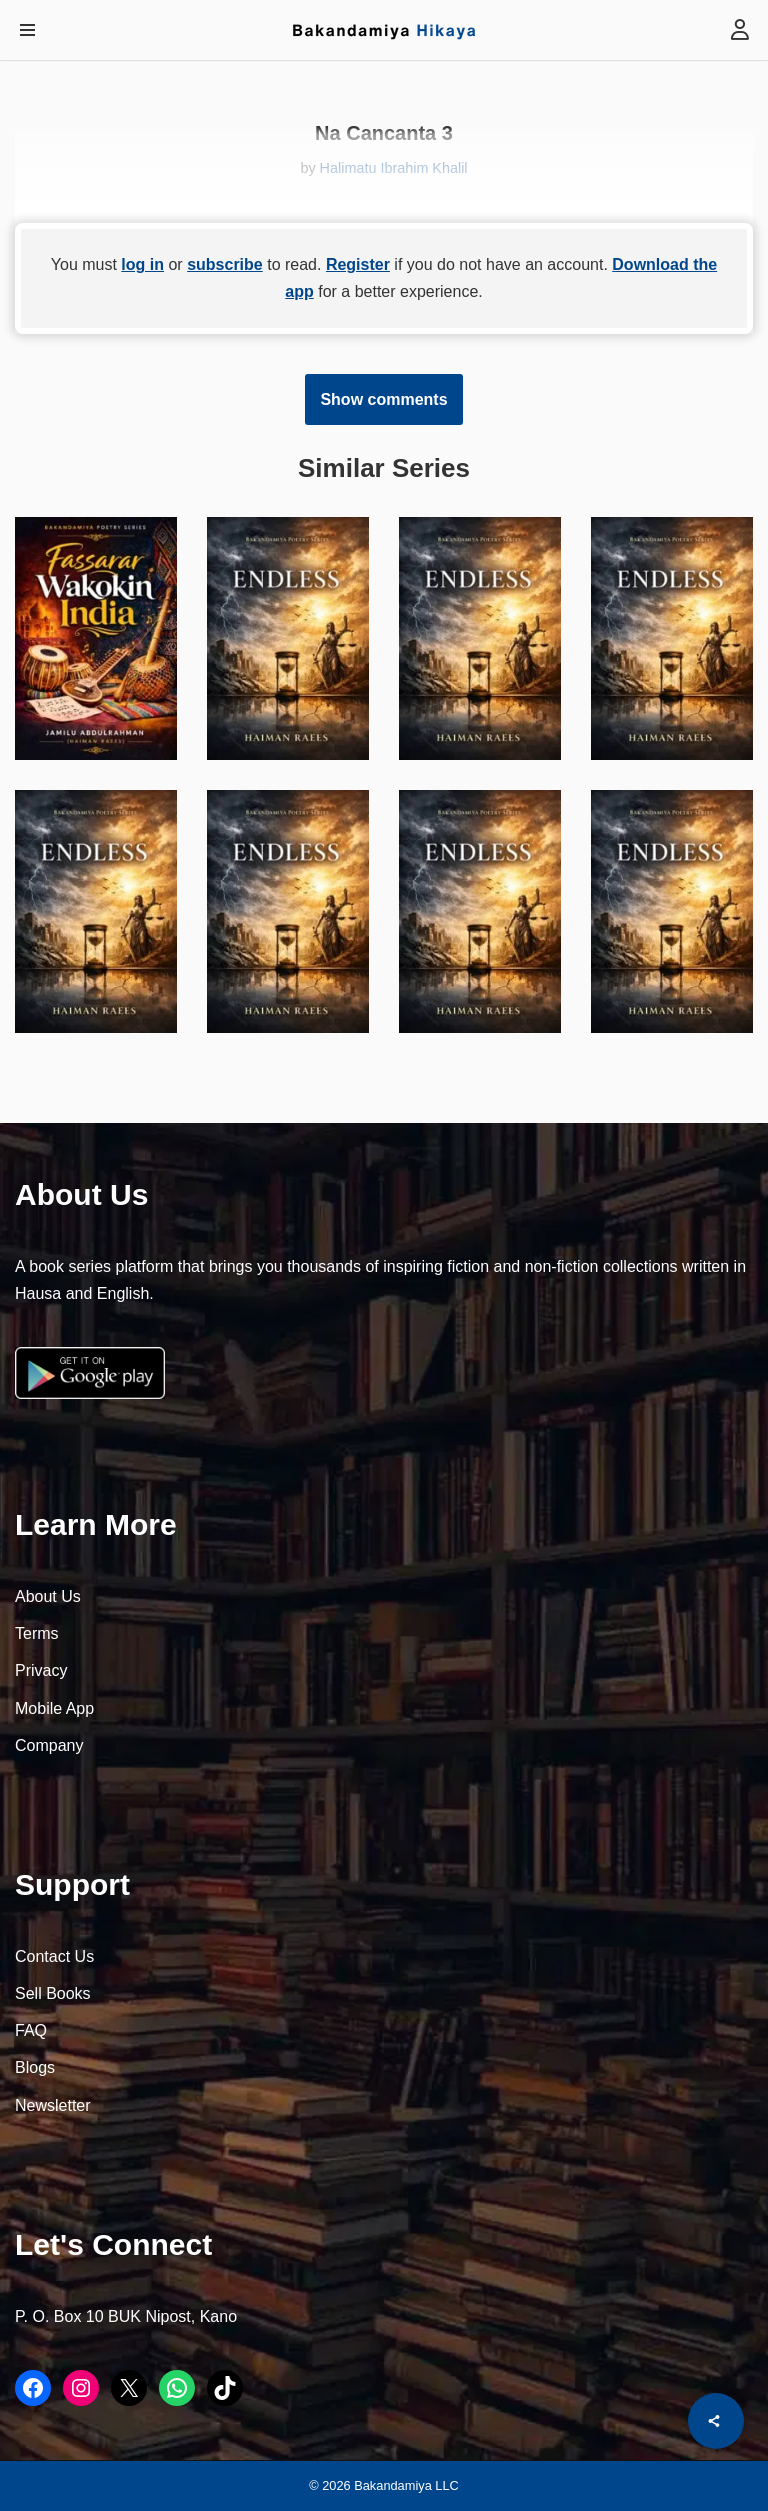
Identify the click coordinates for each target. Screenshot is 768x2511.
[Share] (716, 2421)
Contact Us (54, 1956)
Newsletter (53, 2105)
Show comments (383, 399)
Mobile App (54, 1708)
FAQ (31, 2030)
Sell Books (53, 1993)
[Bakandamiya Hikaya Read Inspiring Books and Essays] (384, 30)
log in (142, 264)
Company (49, 1745)
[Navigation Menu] (27, 30)
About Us (48, 1596)
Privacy (41, 1670)
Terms (37, 1633)
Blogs (35, 2067)
